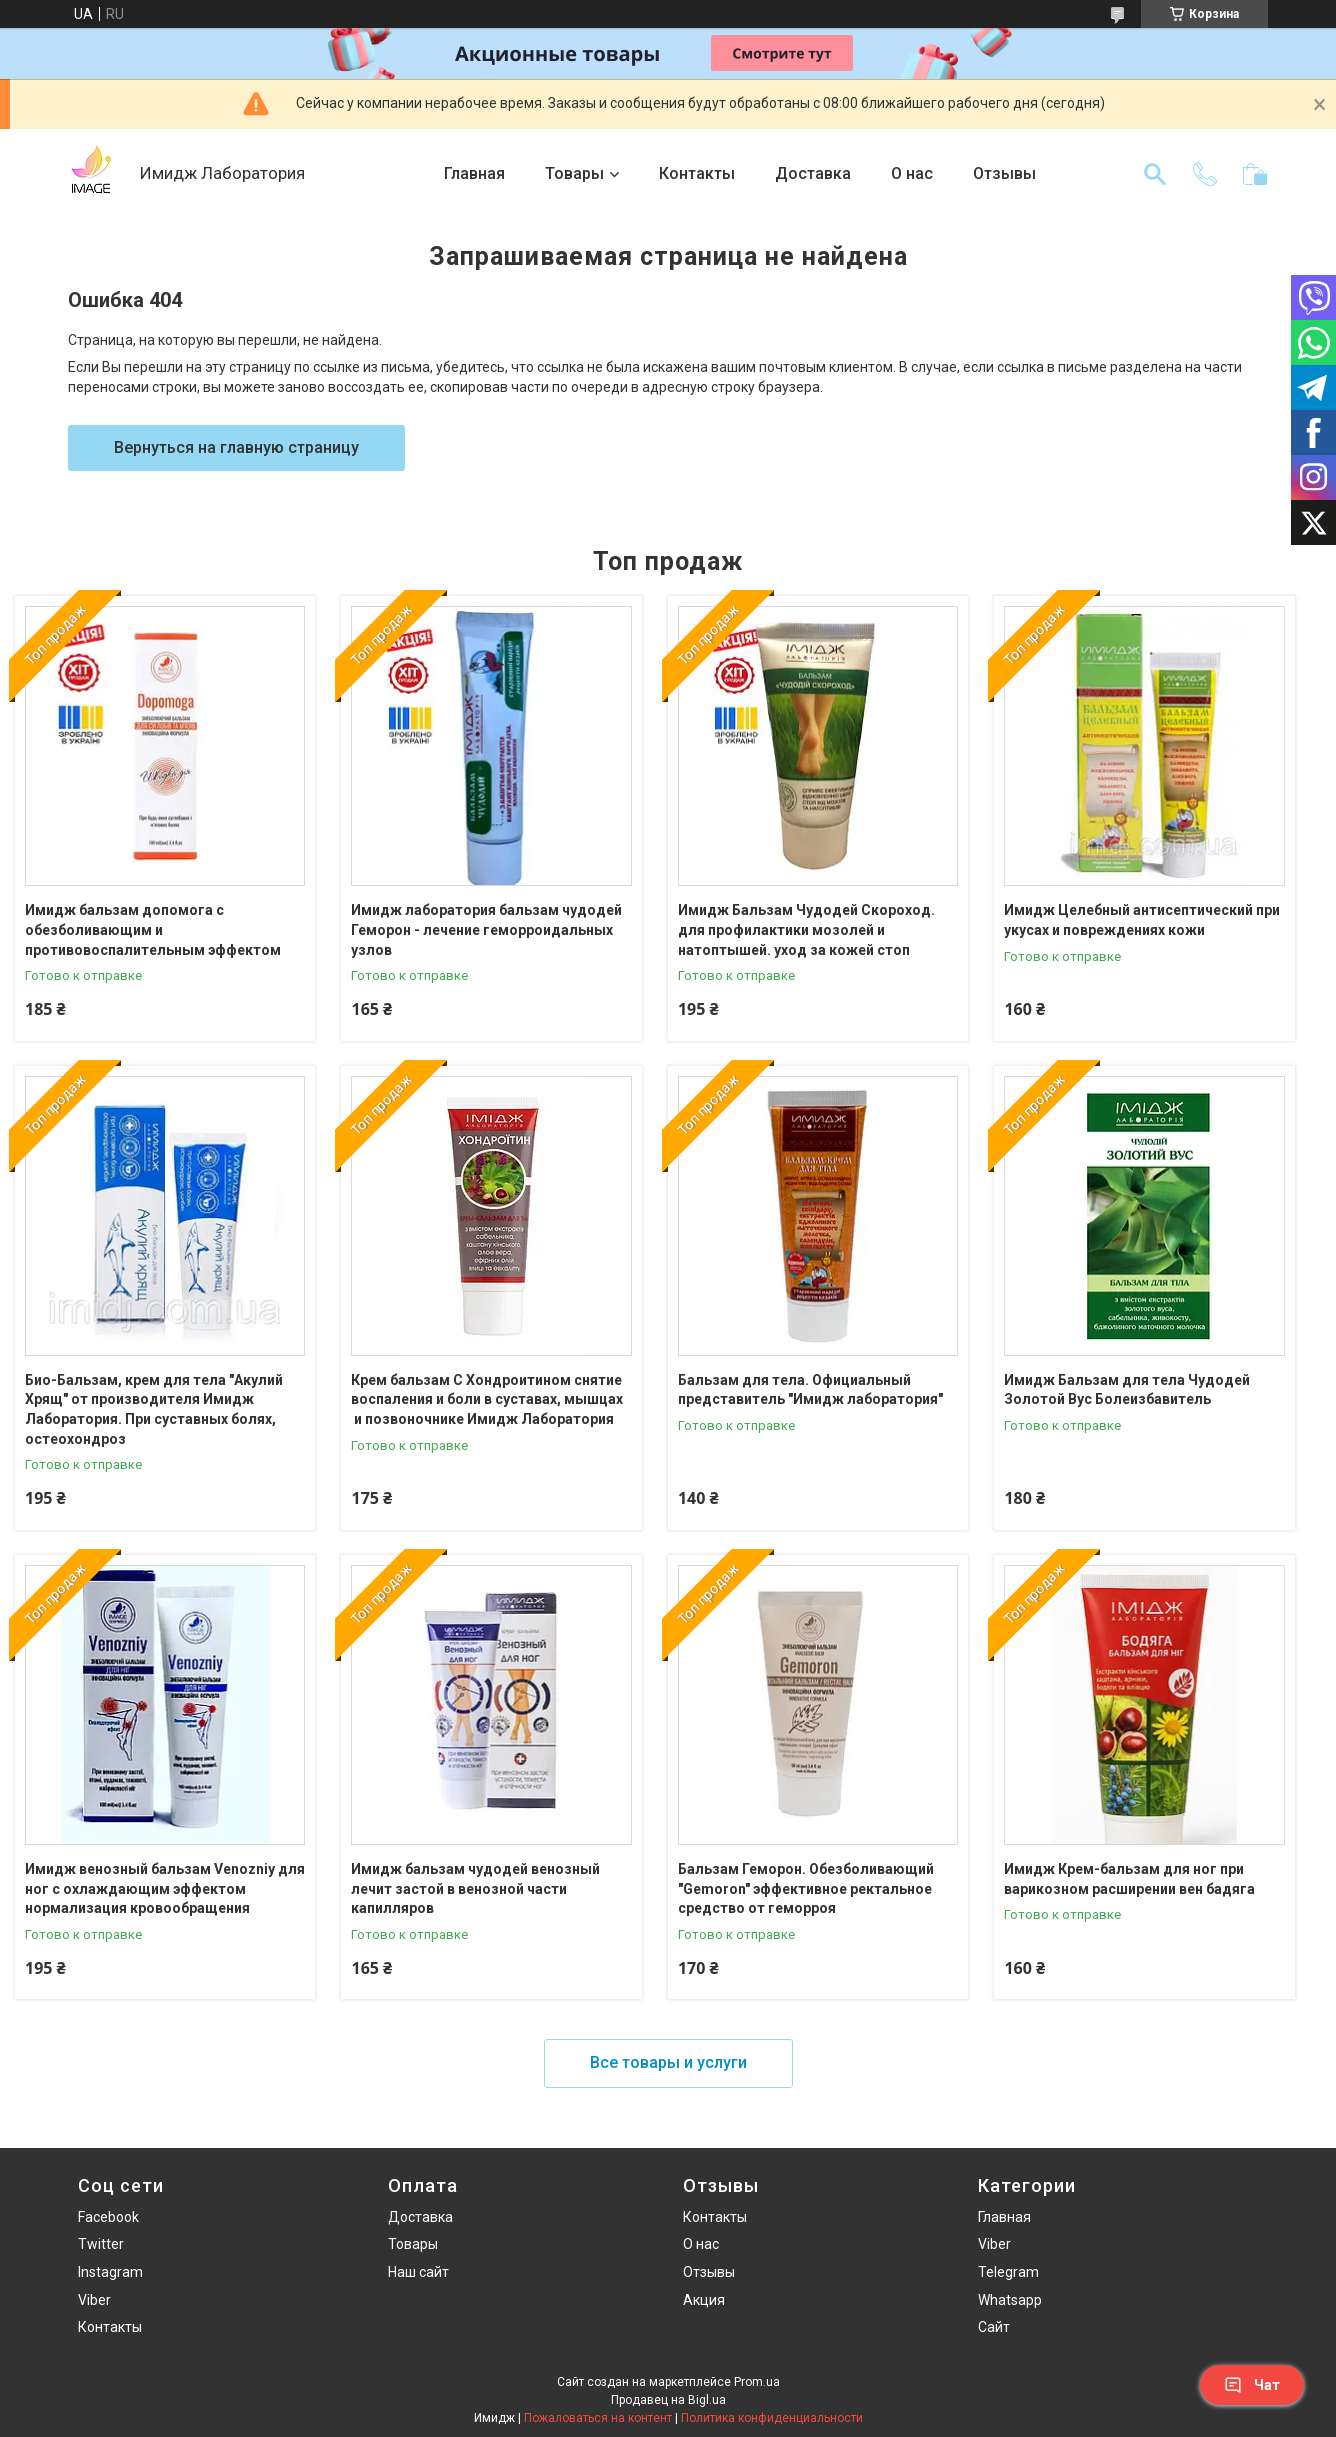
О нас (912, 173)
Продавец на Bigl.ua (668, 2400)
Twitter (101, 2244)
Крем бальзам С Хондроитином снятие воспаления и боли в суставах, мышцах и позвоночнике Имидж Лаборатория (487, 1399)
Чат (1252, 2385)
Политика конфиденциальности (772, 2418)
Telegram (1008, 2272)
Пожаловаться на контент (598, 2418)
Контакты (697, 173)
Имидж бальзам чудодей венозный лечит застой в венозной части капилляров (475, 1888)
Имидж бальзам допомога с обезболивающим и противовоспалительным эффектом (153, 929)
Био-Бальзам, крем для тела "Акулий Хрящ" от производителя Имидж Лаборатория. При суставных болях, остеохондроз (154, 1409)
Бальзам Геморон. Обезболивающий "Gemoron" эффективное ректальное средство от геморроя (806, 1888)
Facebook (108, 2217)
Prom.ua (757, 2382)
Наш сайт (418, 2272)
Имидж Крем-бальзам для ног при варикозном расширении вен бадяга (1129, 1879)
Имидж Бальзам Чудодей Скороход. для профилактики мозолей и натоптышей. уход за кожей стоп (806, 929)
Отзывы (1004, 173)
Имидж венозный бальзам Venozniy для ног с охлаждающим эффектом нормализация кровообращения (165, 1888)
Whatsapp (1010, 2300)
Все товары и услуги (668, 2062)
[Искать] (1155, 174)
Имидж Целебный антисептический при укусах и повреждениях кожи (1142, 920)
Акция (704, 2300)
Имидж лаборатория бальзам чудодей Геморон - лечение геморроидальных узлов (486, 929)
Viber (94, 2300)
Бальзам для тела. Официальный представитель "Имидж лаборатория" (810, 1390)
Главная (474, 173)
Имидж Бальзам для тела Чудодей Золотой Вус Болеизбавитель (1127, 1390)
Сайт (994, 2327)
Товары (574, 173)
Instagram (110, 2272)
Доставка (813, 173)
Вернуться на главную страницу (236, 447)
